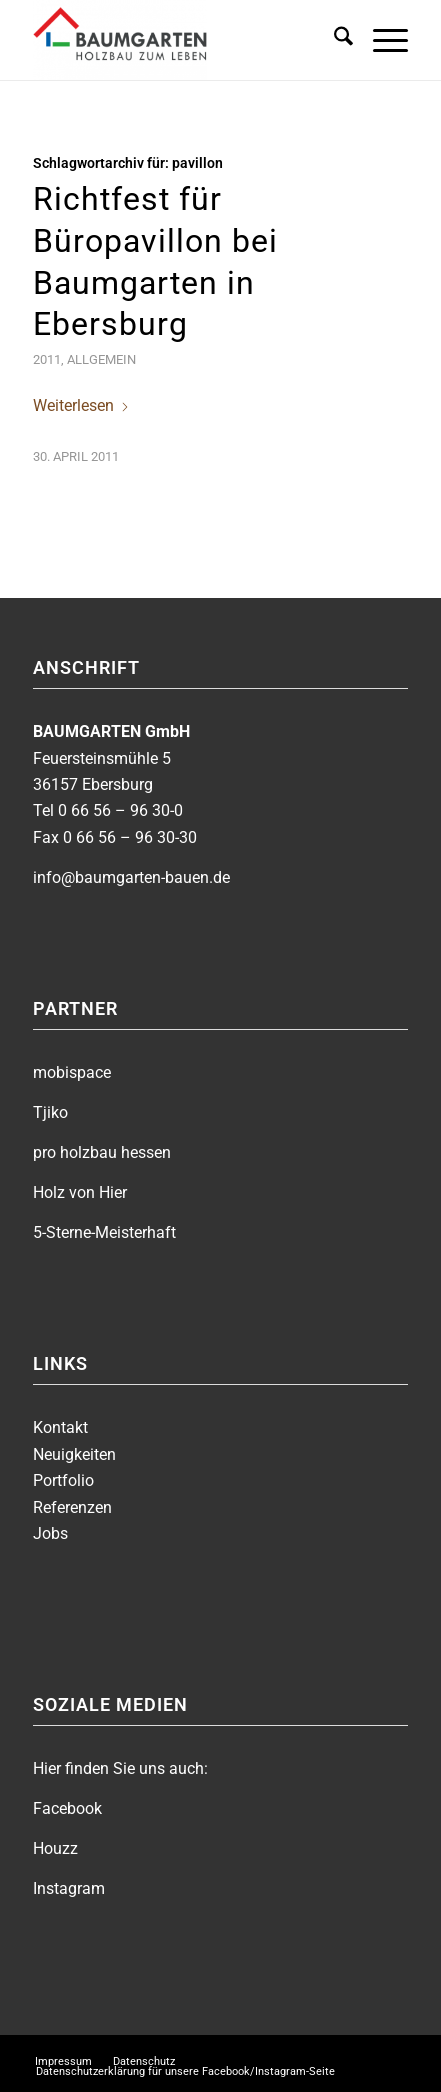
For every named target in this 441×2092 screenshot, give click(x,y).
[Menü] (380, 40)
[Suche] (333, 40)
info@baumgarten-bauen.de (131, 877)
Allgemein (101, 359)
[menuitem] (333, 40)
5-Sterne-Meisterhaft (104, 1232)
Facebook (67, 1808)
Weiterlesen (81, 405)
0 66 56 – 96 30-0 (120, 810)
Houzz (55, 1848)
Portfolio (63, 1480)
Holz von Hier (80, 1192)
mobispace (72, 1072)
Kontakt (60, 1427)
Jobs (50, 1533)
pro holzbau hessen (102, 1152)
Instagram (69, 1888)
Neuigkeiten (74, 1454)
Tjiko (50, 1112)
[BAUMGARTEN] (183, 40)
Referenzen (72, 1507)
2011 (47, 359)
